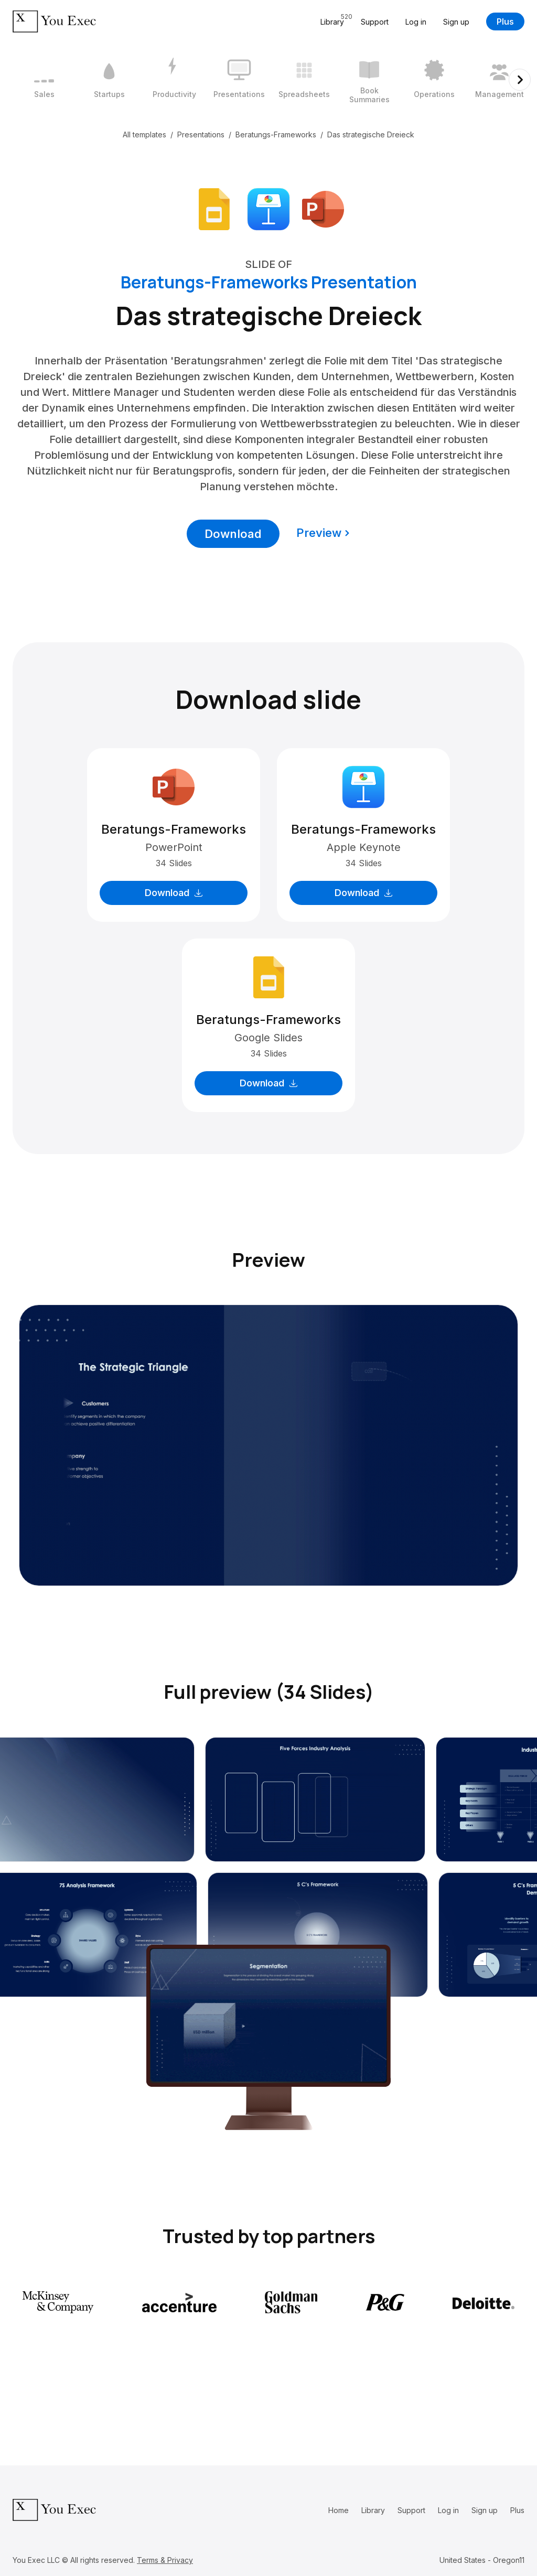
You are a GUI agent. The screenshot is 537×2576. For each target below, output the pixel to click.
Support (375, 21)
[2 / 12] (109, 79)
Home (338, 2510)
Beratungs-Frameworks (275, 134)
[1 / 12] (44, 79)
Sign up (456, 21)
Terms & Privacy (165, 2560)
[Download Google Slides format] (214, 208)
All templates (144, 134)
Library (373, 2510)
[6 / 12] (369, 79)
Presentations (200, 134)
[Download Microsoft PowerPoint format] (323, 208)
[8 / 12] (499, 79)
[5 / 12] (304, 79)
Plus (505, 21)
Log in (415, 21)
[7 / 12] (434, 79)
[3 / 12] (174, 79)
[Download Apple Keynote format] (268, 208)
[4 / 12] (239, 79)
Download (233, 534)
